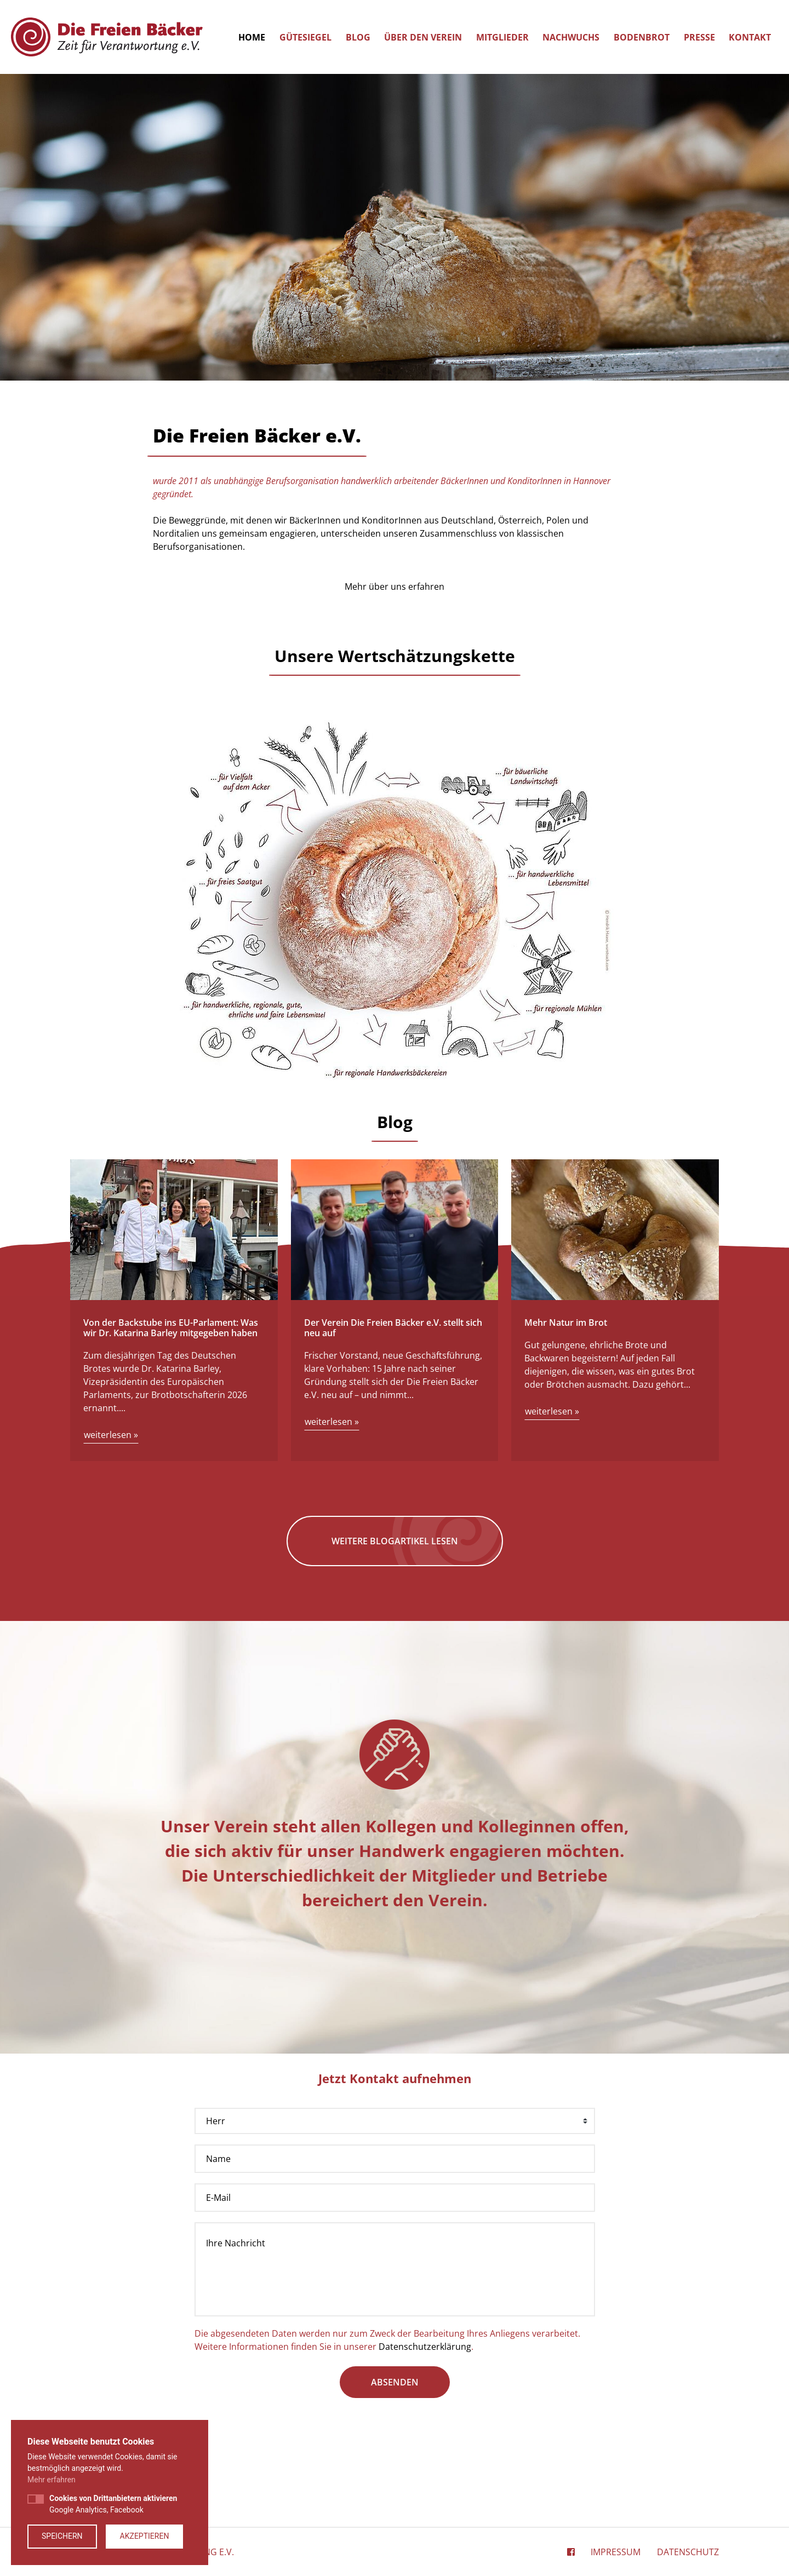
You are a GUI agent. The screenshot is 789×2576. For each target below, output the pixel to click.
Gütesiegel (305, 37)
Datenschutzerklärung (425, 2347)
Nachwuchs (570, 37)
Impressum (616, 2552)
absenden (395, 2382)
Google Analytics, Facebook (113, 2504)
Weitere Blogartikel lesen (394, 1541)
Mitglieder (502, 37)
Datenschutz (688, 2552)
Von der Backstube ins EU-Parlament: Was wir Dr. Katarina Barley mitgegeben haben (170, 1327)
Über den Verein (423, 37)
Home (251, 37)
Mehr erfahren (51, 2479)
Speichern (62, 2536)
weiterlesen (111, 1434)
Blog (358, 37)
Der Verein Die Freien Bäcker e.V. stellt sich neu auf (393, 1327)
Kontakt (750, 37)
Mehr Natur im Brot (565, 1322)
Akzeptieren (144, 2536)
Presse (699, 37)
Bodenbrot (642, 37)
